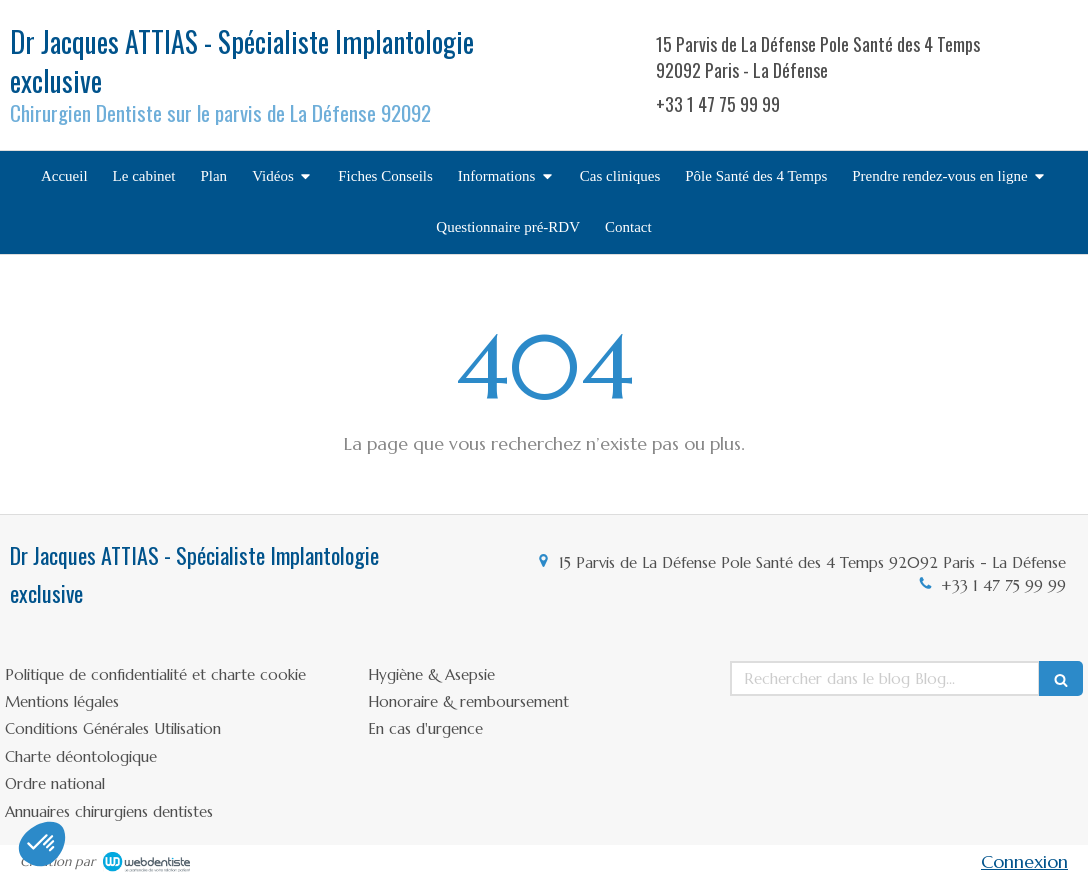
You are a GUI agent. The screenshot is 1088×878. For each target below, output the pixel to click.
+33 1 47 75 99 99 (1003, 585)
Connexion (1024, 861)
